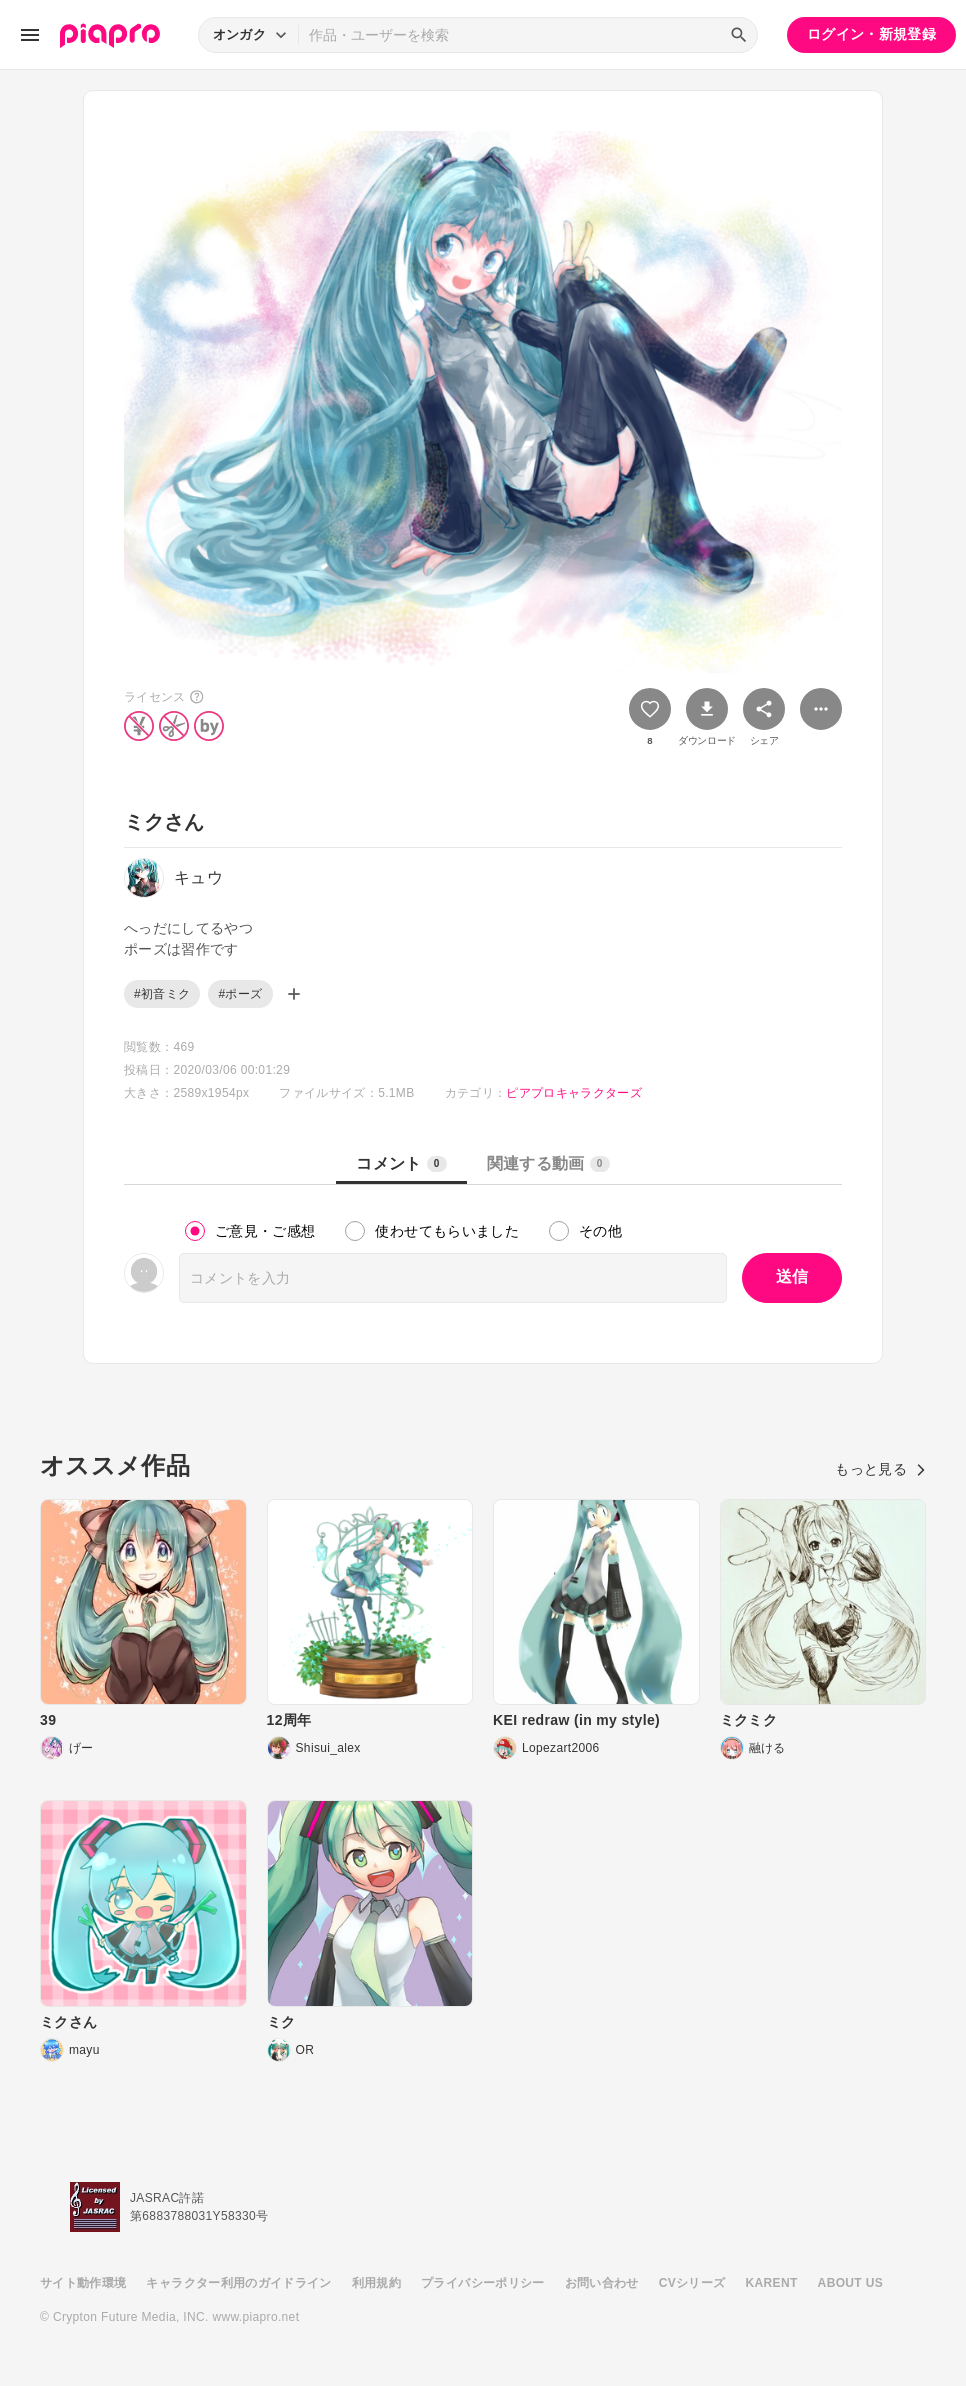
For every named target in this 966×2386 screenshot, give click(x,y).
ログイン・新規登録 (871, 34)
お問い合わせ (602, 2283)
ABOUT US (850, 2283)
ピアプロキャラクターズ (574, 1093)
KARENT (772, 2283)
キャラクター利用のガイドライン (238, 2283)
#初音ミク (162, 994)
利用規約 (376, 2283)
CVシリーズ (692, 2283)
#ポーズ (240, 994)
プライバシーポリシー (483, 2283)
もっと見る (880, 1469)
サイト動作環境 (83, 2283)
